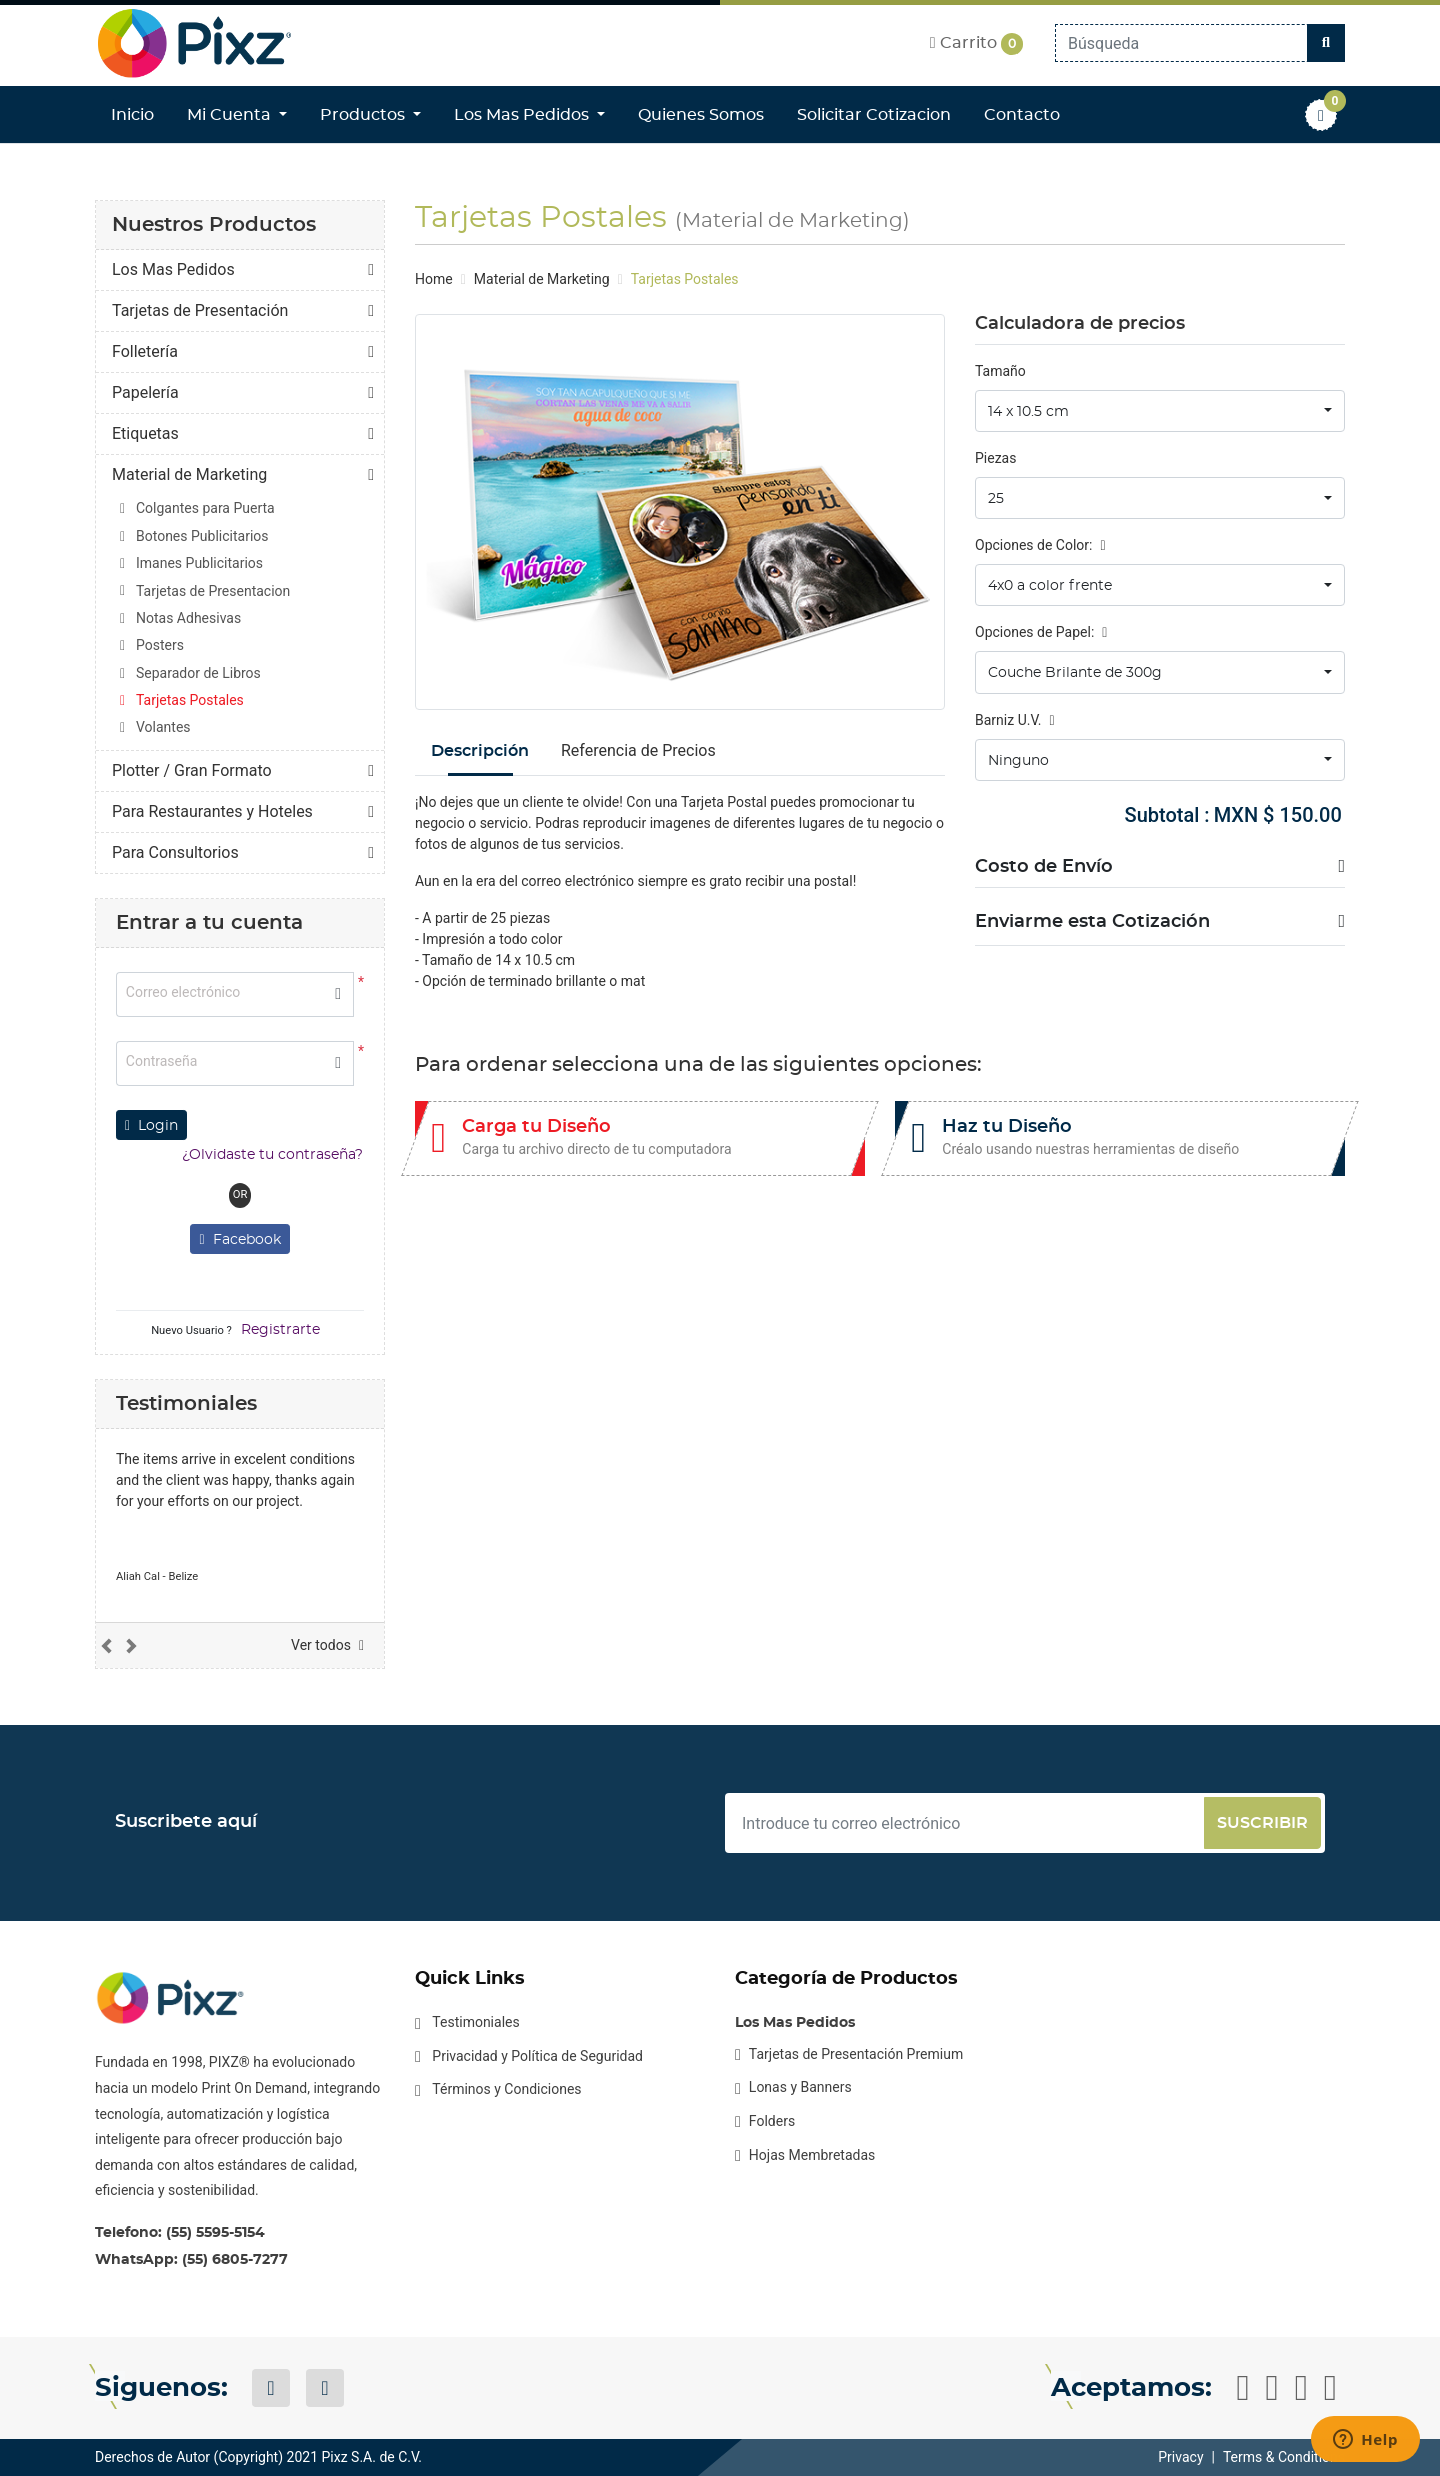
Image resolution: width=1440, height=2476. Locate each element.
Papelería (145, 392)
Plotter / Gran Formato (192, 770)
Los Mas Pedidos (173, 269)
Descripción (480, 751)
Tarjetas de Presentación (200, 310)
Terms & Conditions (1284, 2457)
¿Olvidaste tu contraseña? (272, 1155)
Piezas (995, 458)
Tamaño (1000, 371)
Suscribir (1262, 1823)
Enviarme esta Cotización (1092, 922)
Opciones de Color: (1040, 545)
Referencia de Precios (638, 750)
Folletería (145, 351)
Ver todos (327, 1645)
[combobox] (1160, 411)
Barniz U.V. (1015, 720)
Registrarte (280, 1330)
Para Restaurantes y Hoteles (212, 811)
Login (151, 1126)
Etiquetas (145, 433)
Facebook (239, 1240)
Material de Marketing (189, 474)
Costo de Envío (1044, 867)
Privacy (1180, 2457)
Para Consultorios (175, 852)
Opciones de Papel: (1041, 632)
